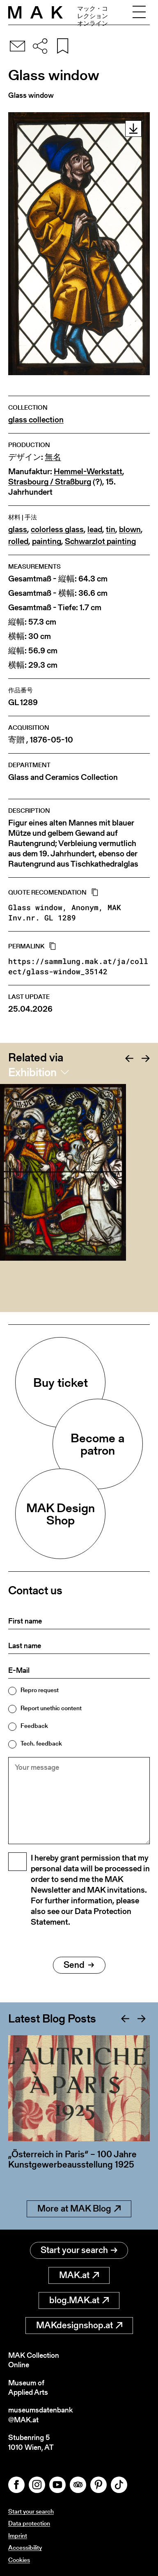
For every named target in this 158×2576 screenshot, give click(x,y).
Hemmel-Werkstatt (88, 471)
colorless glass (57, 529)
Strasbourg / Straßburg (49, 482)
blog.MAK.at (79, 2300)
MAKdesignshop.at (79, 2325)
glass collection (36, 420)
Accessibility (25, 2547)
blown (130, 529)
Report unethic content (51, 1708)
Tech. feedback (41, 1743)
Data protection (29, 2523)
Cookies (19, 2559)
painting (46, 541)
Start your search (79, 2250)
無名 (53, 457)
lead (94, 529)
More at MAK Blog (79, 2208)
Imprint (17, 2535)
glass (17, 529)
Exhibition (32, 1072)
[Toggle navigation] (139, 12)
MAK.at (79, 2275)
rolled (18, 541)
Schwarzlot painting (100, 541)
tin (110, 529)
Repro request (40, 1690)
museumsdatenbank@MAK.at (40, 2414)
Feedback (34, 1726)
